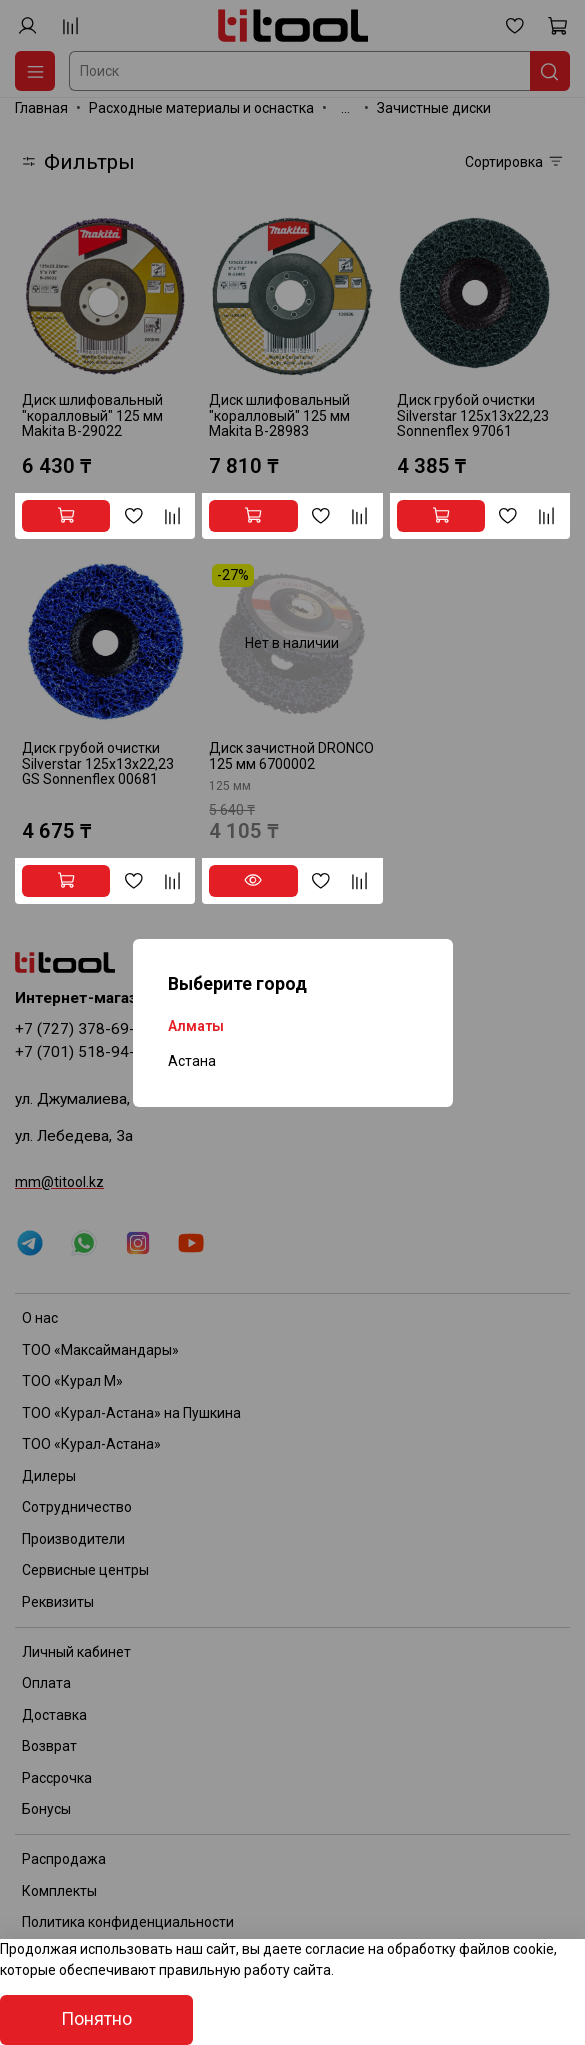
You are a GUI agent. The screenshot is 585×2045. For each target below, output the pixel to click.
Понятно (96, 2019)
